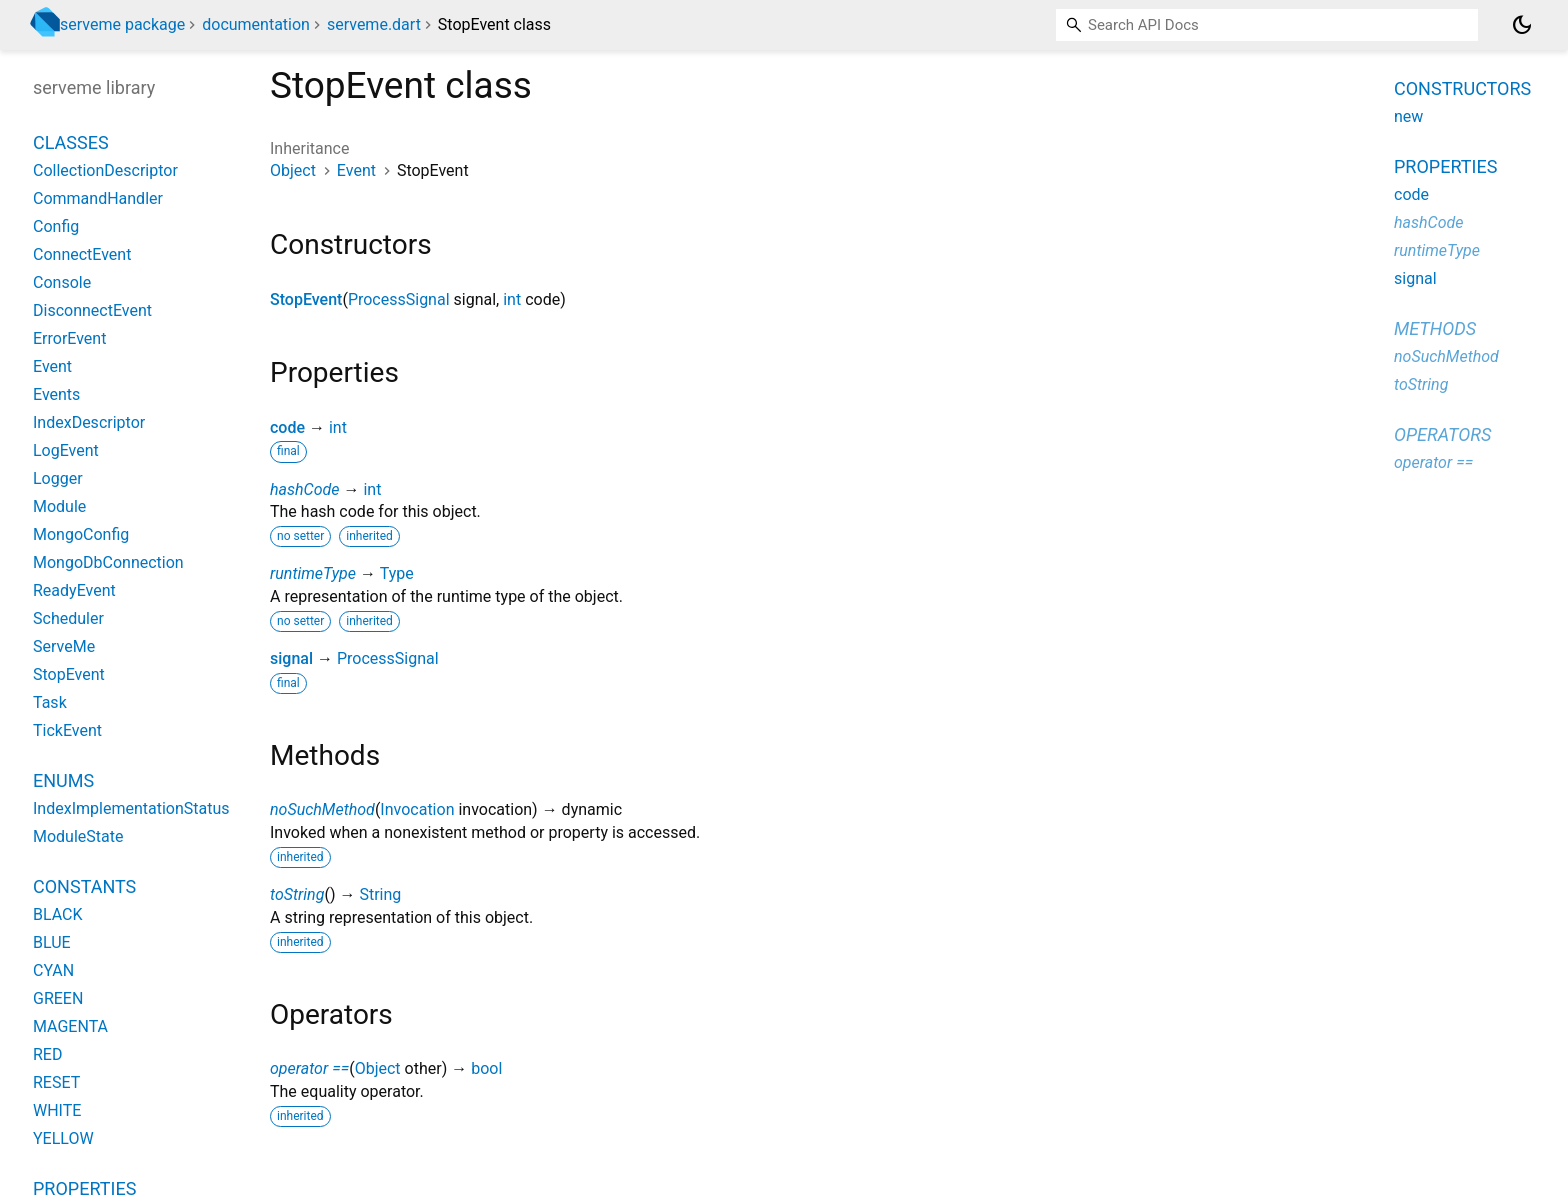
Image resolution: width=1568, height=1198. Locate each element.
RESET (56, 1082)
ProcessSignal (399, 299)
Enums (63, 780)
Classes (71, 142)
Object (293, 170)
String (380, 894)
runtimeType (313, 573)
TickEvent (67, 730)
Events (56, 394)
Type (397, 573)
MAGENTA (70, 1026)
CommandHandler (98, 198)
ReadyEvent (74, 590)
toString (297, 894)
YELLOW (63, 1138)
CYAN (53, 970)
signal (291, 658)
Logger (58, 478)
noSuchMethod (322, 809)
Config (56, 226)
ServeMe (64, 646)
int (512, 299)
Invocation (417, 809)
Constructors (1462, 88)
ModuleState (78, 836)
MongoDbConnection (108, 562)
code (287, 427)
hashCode (304, 489)
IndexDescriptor (89, 422)
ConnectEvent (82, 254)
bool (486, 1068)
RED (47, 1054)
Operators (1442, 434)
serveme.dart (374, 24)
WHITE (57, 1110)
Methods (1435, 328)
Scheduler (68, 618)
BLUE (52, 942)
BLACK (58, 914)
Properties (1445, 166)
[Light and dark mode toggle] (1522, 25)
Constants (84, 886)
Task (50, 702)
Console (62, 282)
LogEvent (66, 450)
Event (356, 170)
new (1408, 116)
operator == (309, 1068)
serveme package (122, 24)
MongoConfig (81, 534)
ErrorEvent (69, 338)
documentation (256, 24)
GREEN (58, 998)
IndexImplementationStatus (131, 808)
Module (59, 506)
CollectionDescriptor (105, 170)
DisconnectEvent (92, 310)
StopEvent (306, 299)
